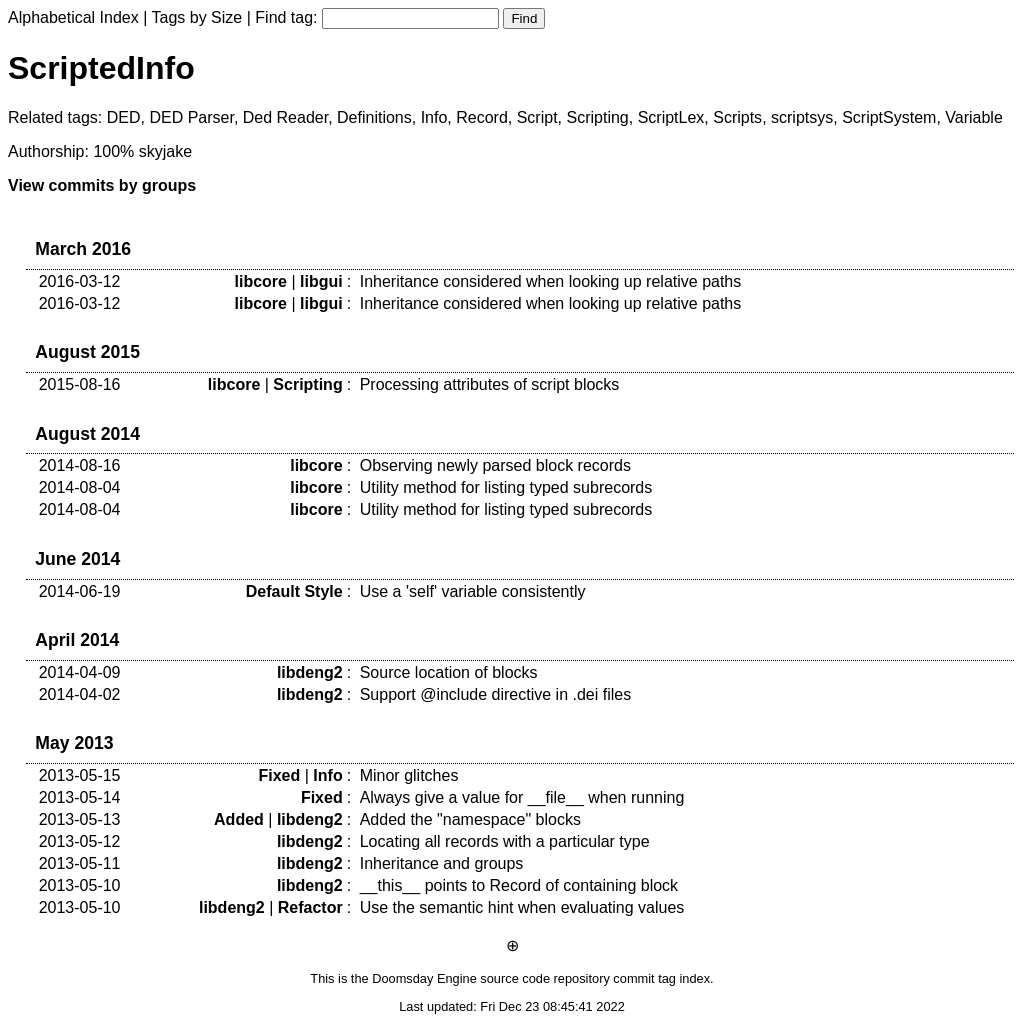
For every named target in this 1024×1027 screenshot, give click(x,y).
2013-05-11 (80, 863)
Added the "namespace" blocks (470, 819)
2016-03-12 (80, 281)
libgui (321, 281)
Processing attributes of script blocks (490, 384)
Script (537, 117)
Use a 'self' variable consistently (473, 591)
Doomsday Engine (424, 978)
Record (482, 117)
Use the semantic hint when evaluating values (522, 907)
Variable (974, 117)
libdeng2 (310, 672)
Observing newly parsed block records (495, 465)
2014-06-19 (80, 591)
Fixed (280, 775)
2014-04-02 (80, 694)
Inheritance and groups (442, 863)
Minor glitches (409, 775)
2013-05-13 (80, 819)
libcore (261, 281)
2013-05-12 (80, 841)
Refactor (310, 907)
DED (124, 117)
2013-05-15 (80, 775)
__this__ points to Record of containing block (519, 885)
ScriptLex (671, 117)
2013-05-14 (80, 797)
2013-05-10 (80, 885)
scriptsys (802, 117)
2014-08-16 (80, 465)
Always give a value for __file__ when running (522, 797)
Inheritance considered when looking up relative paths (551, 281)
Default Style (294, 591)
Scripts (737, 117)
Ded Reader (285, 117)
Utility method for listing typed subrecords (506, 487)
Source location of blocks (449, 672)
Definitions (374, 117)
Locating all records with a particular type (505, 841)
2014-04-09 (80, 672)
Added (239, 819)
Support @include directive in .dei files (496, 694)
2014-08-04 (80, 487)
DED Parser (191, 117)
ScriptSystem (889, 117)
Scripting (597, 117)
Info (434, 117)
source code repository (544, 978)
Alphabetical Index (73, 17)
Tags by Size (197, 17)
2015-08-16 (80, 384)
